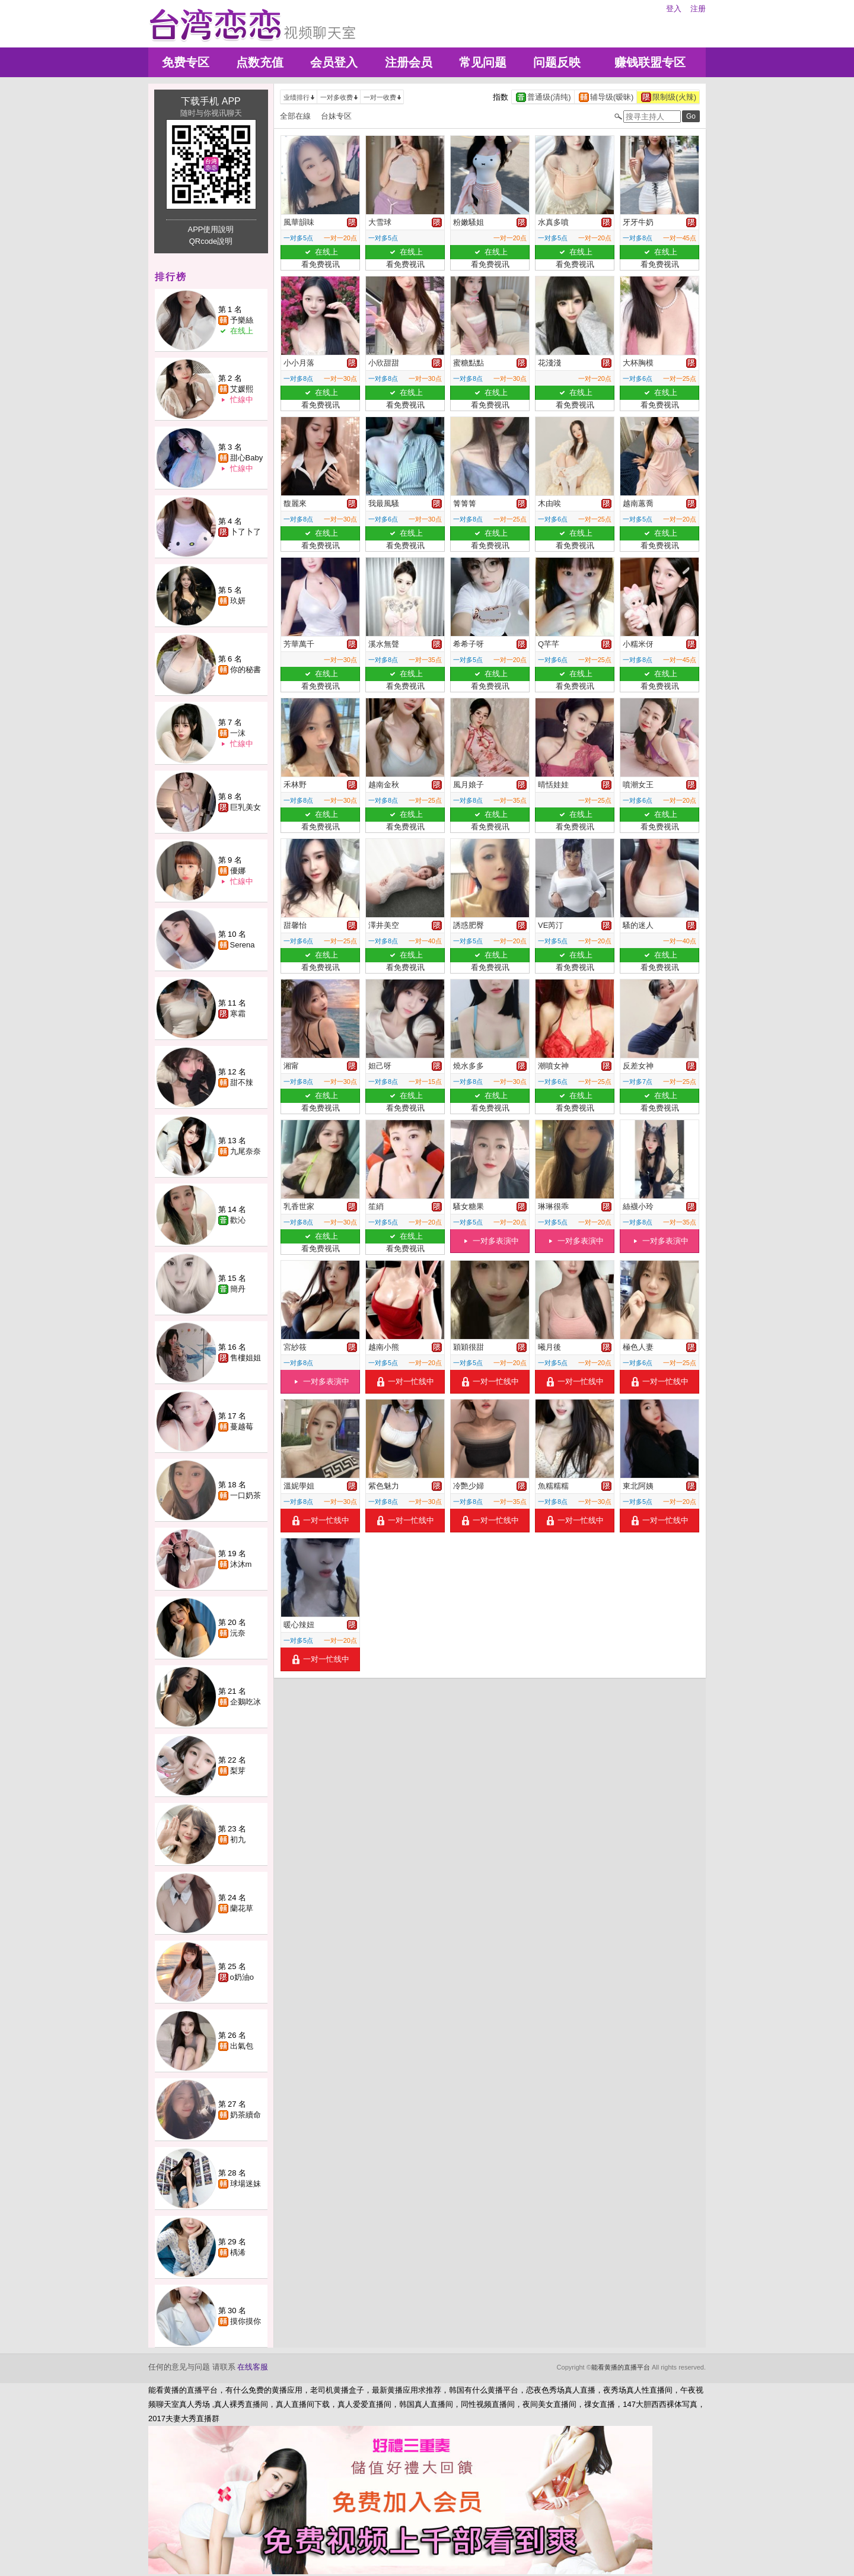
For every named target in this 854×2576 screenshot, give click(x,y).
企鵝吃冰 (245, 1701)
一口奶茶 (245, 1495)
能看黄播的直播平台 (620, 2367)
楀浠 (238, 2252)
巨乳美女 (245, 807)
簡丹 (238, 1288)
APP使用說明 (210, 229)
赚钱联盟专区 (650, 62)
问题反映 (557, 62)
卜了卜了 (245, 531)
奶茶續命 (245, 2114)
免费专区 (185, 62)
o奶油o (242, 1977)
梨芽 (238, 1770)
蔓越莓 (241, 1426)
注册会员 (408, 62)
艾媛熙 (241, 388)
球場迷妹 (245, 2183)
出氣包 (241, 2045)
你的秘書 (245, 669)
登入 (673, 8)
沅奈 (238, 1633)
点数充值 (259, 62)
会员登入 (334, 62)
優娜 (238, 870)
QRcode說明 (211, 241)
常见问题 (482, 62)
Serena (242, 944)
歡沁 (238, 1220)
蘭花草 (241, 1908)
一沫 (238, 733)
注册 (698, 8)
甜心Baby (246, 457)
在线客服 (252, 2366)
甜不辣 (241, 1082)
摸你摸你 (245, 2321)
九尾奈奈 (245, 1151)
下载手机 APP (210, 101)
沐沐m (241, 1564)
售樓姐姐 (245, 1357)
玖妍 (238, 600)
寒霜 (238, 1013)
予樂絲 (241, 320)
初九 (238, 1839)
